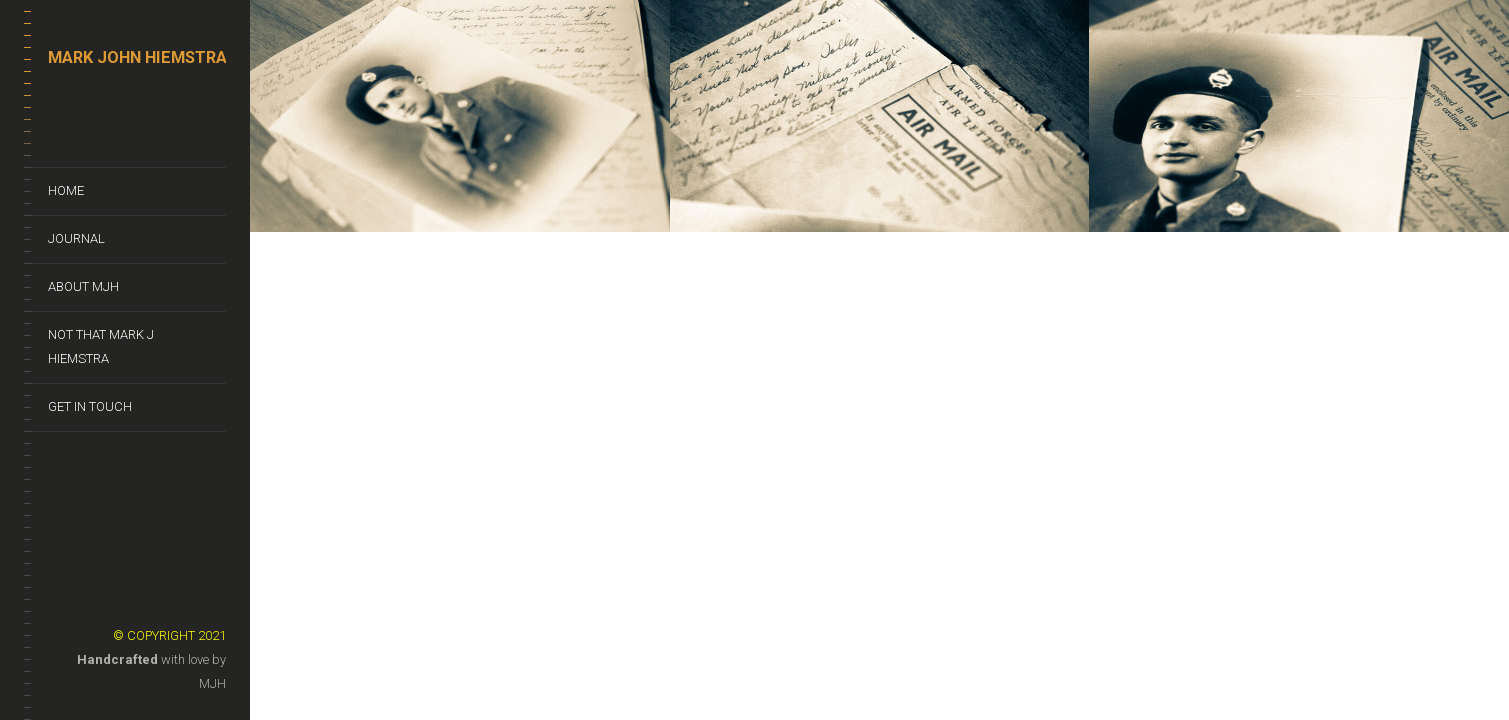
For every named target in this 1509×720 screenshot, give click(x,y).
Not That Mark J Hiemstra (101, 346)
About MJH (83, 286)
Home (66, 190)
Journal (76, 238)
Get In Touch (90, 406)
